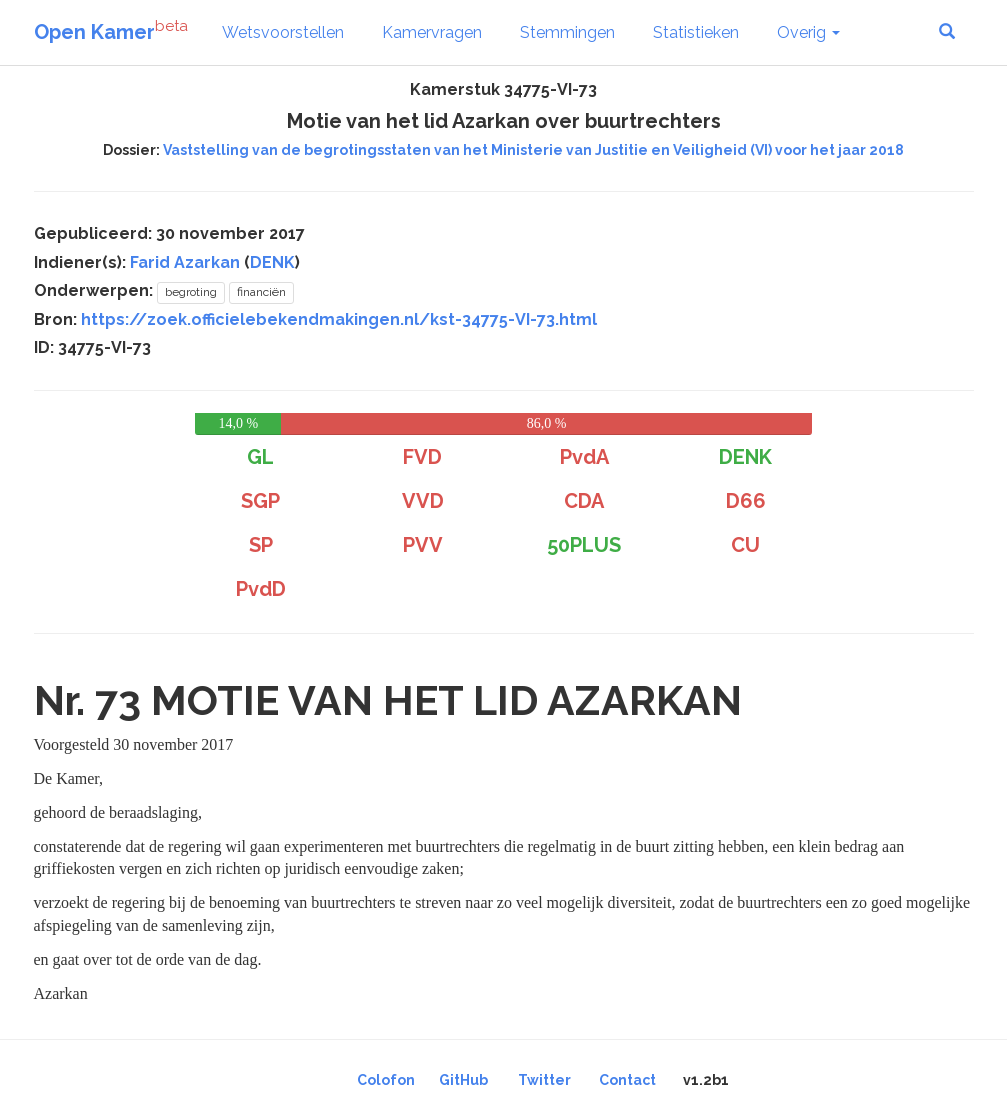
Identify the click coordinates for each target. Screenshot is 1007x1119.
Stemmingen (567, 32)
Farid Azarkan (185, 262)
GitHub (463, 1080)
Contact (627, 1080)
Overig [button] (808, 32)
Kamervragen (432, 32)
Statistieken (696, 32)
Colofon (386, 1080)
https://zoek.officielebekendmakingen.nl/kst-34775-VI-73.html (339, 319)
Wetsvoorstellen (283, 32)
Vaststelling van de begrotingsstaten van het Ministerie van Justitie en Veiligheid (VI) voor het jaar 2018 (533, 150)
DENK (272, 262)
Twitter (544, 1080)
